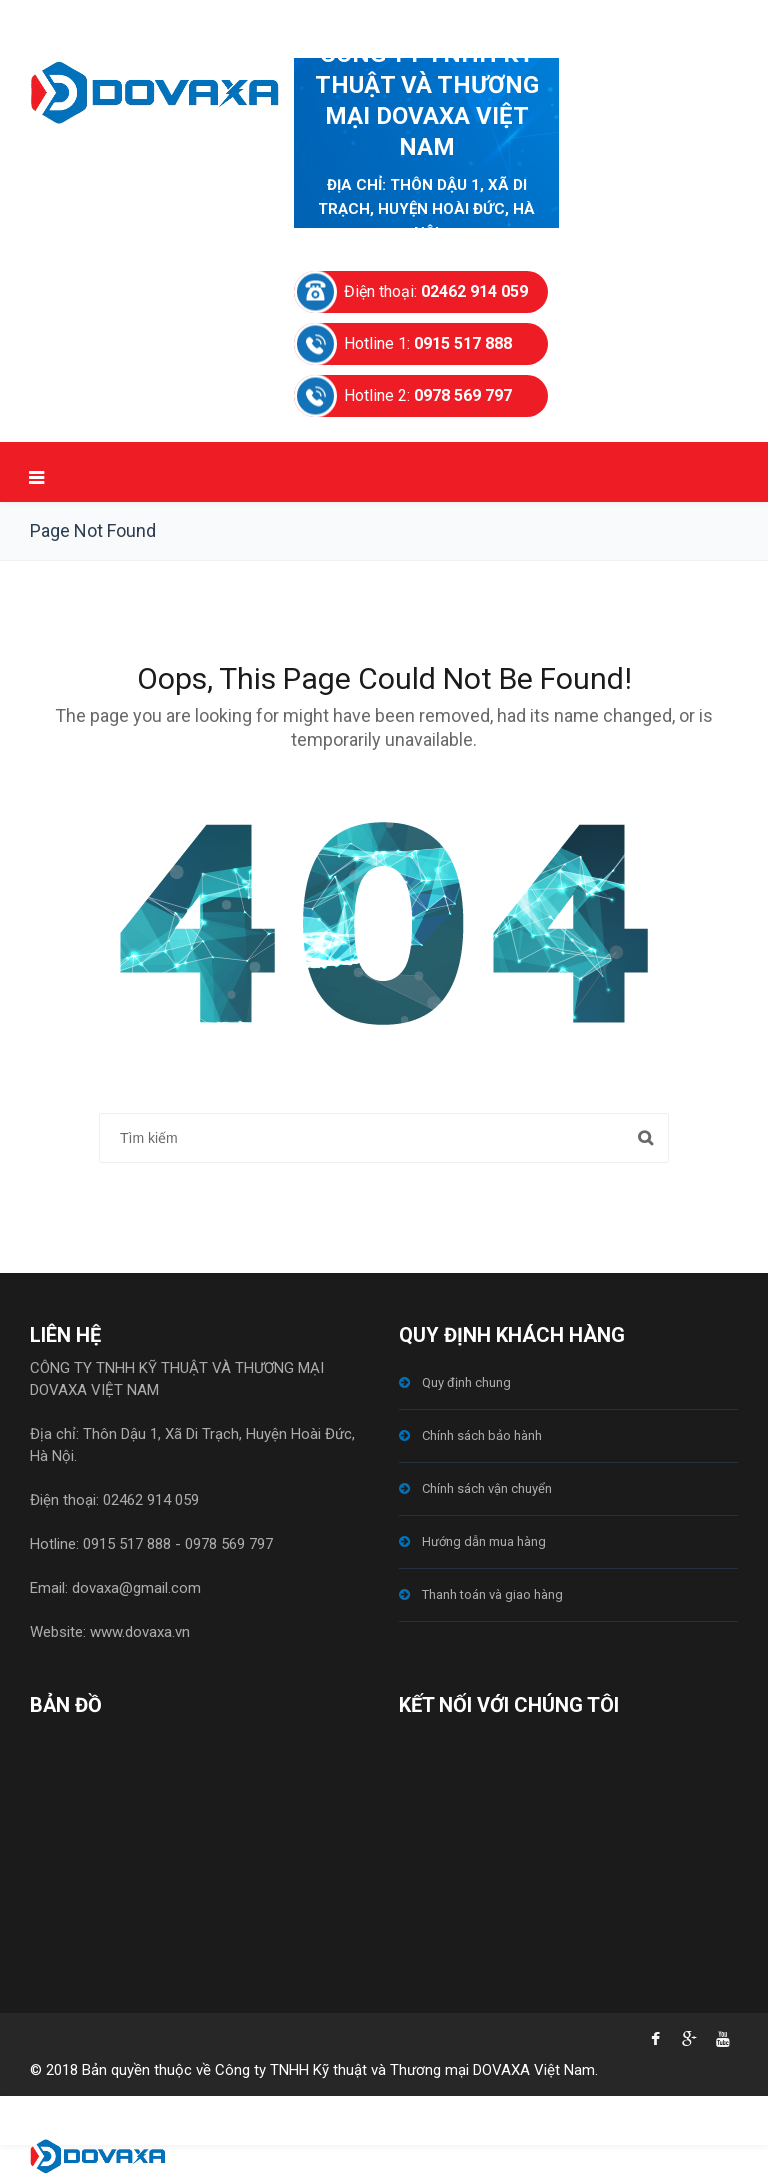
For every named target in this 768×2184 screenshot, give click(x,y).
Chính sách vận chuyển (487, 1488)
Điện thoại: (436, 291)
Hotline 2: (428, 395)
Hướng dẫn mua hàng (484, 1541)
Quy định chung (466, 1382)
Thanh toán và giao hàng (492, 1594)
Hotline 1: (428, 343)
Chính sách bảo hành (482, 1435)
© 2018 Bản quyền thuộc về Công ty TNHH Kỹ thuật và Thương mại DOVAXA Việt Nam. (314, 2070)
